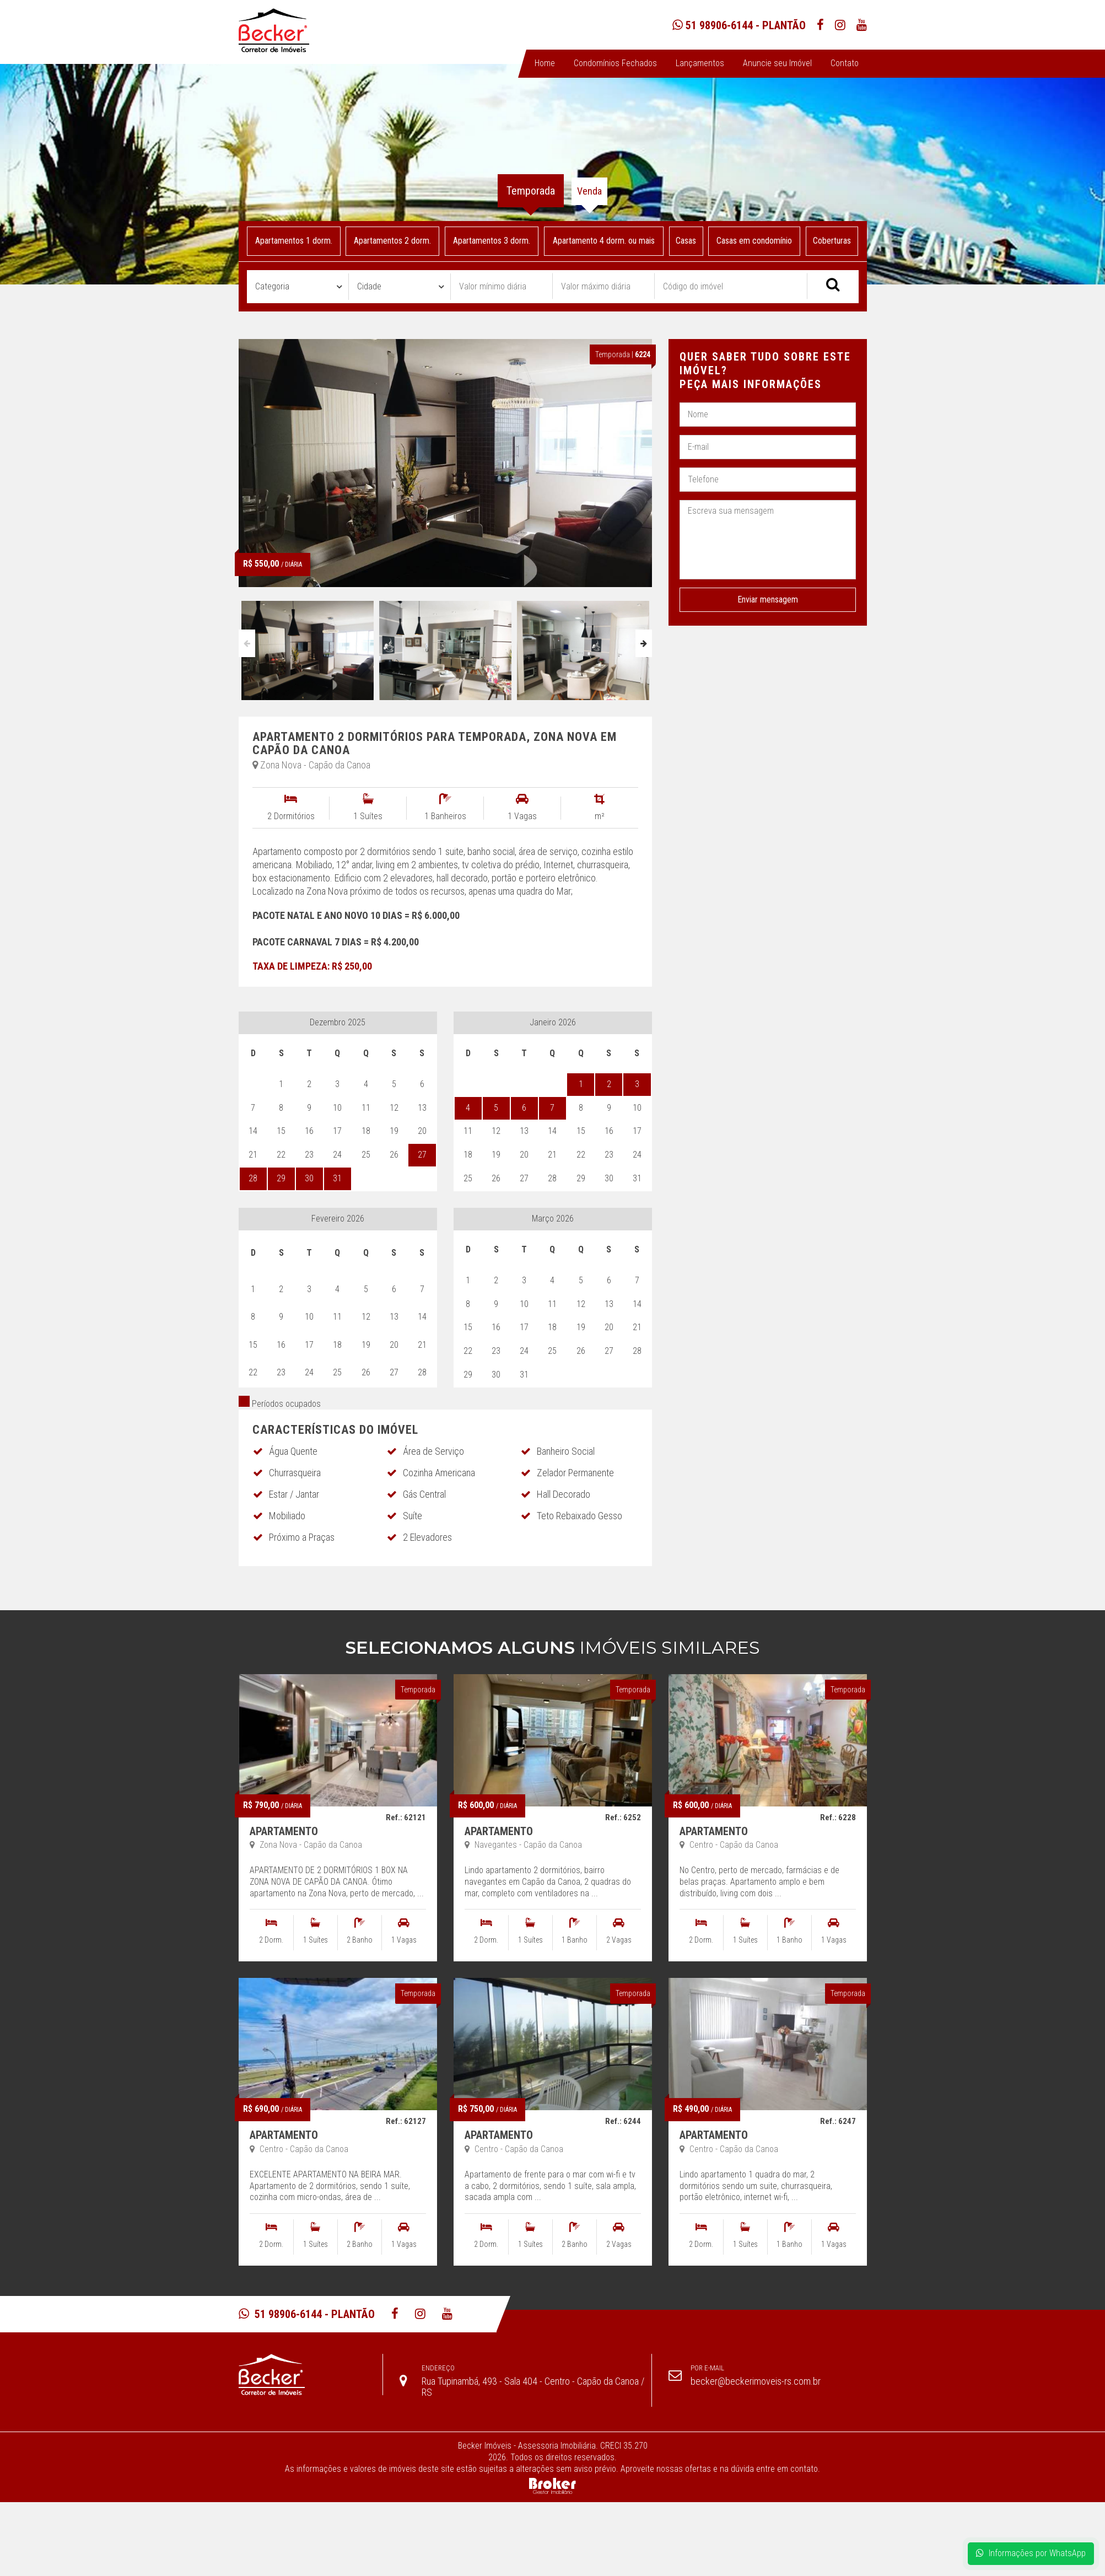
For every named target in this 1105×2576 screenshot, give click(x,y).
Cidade (369, 286)
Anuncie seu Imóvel (777, 63)
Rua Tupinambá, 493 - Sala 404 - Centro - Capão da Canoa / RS (533, 2386)
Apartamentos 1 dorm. (293, 240)
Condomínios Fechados (615, 63)
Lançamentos (700, 63)
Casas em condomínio (754, 240)
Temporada (530, 190)
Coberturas (832, 240)
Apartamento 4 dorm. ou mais (604, 240)
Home (545, 63)
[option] (307, 647)
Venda (589, 191)
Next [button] (643, 643)
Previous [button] (247, 643)
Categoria (272, 286)
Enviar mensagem (767, 599)
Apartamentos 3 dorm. (491, 240)
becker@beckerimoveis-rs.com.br (756, 2381)
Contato (845, 63)
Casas (686, 240)
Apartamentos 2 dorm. (392, 240)
